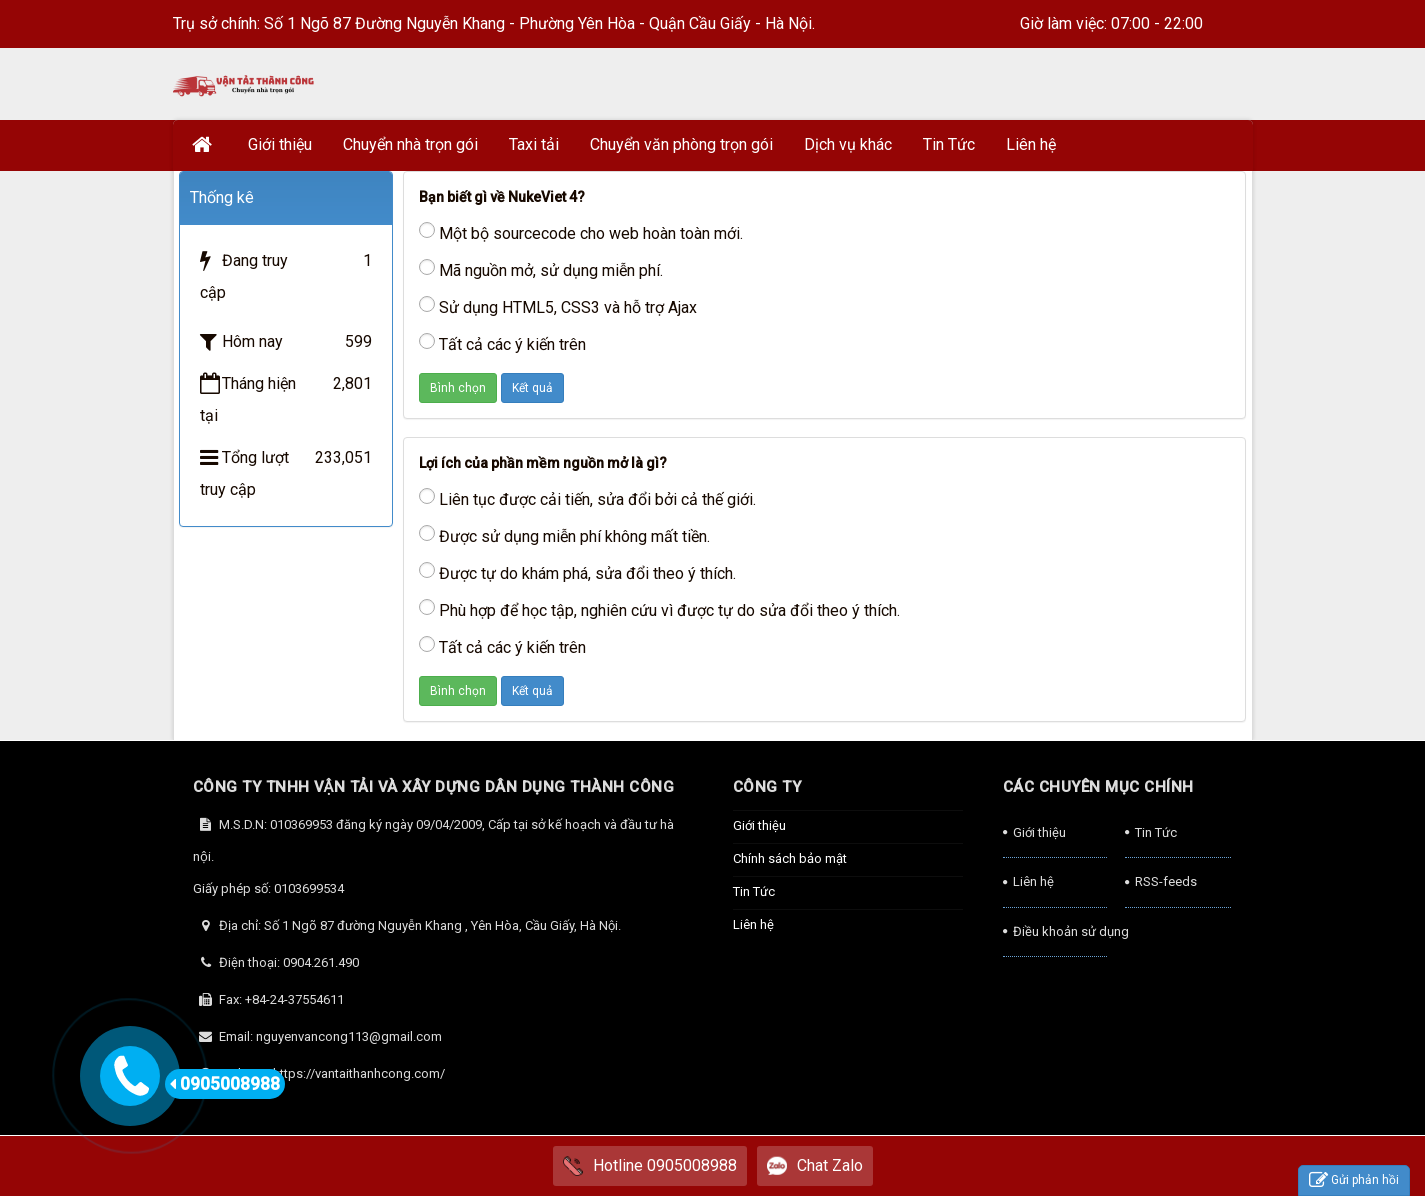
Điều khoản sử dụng (1060, 931)
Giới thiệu (759, 825)
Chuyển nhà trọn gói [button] (410, 144)
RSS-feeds (1166, 881)
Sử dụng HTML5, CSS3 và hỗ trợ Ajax (558, 306)
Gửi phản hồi (1354, 1180)
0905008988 (225, 1084)
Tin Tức (754, 891)
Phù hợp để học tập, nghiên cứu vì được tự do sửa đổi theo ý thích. (659, 609)
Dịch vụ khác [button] (848, 144)
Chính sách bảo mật (790, 858)
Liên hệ (753, 924)
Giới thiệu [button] (280, 144)
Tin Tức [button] (949, 144)
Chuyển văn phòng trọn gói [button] (681, 144)
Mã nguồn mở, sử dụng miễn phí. (541, 269)
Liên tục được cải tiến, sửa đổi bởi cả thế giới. (587, 498)
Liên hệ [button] (1031, 144)
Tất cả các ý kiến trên (502, 343)
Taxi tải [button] (534, 144)
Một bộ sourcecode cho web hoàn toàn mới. (581, 232)
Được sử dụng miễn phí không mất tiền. (564, 535)
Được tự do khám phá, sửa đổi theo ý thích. (577, 572)
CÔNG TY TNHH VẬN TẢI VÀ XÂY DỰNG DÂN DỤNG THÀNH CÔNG (434, 787)
